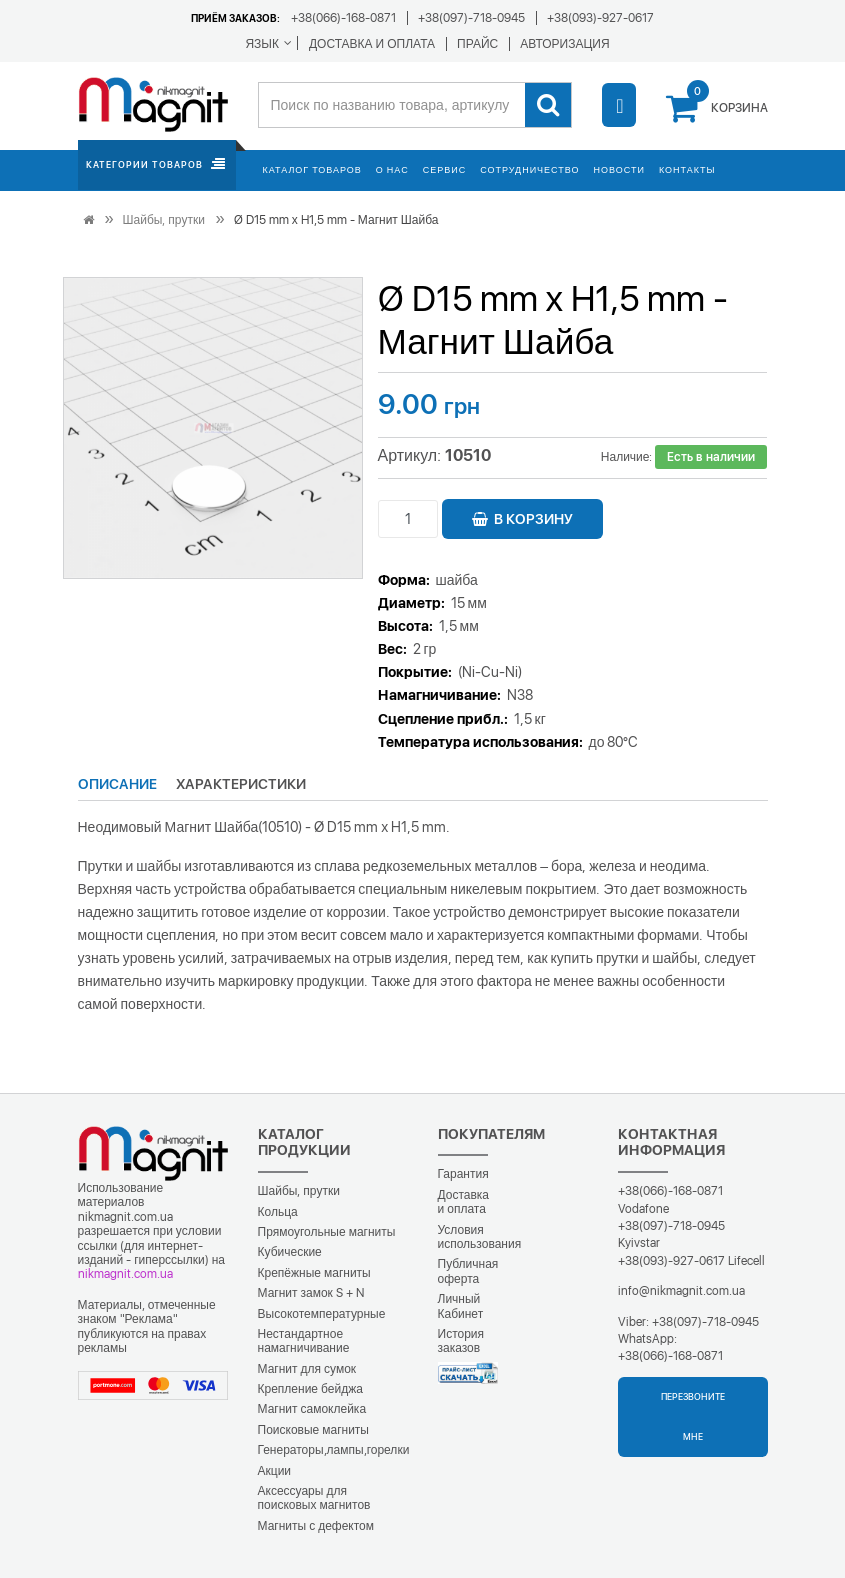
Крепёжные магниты (314, 1273)
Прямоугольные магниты (327, 1232)
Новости (619, 169)
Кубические (290, 1252)
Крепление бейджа (310, 1389)
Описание (117, 784)
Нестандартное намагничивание (304, 1341)
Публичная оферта (468, 1271)
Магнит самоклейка (312, 1409)
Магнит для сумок (307, 1369)
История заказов (461, 1341)
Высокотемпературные (322, 1314)
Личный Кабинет (461, 1306)
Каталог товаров (312, 169)
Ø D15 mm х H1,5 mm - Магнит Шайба (336, 220)
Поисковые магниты (314, 1430)
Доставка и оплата (464, 1202)
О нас (392, 169)
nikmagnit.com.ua (125, 1274)
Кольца (278, 1212)
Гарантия (463, 1174)
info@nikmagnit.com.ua (681, 1291)
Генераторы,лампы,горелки (334, 1450)
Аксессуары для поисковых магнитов (314, 1498)
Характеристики (241, 784)
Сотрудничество (529, 169)
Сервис (444, 169)
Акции (275, 1471)
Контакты (687, 169)
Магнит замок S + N (311, 1293)
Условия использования (480, 1237)
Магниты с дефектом (316, 1526)
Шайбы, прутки (164, 220)
